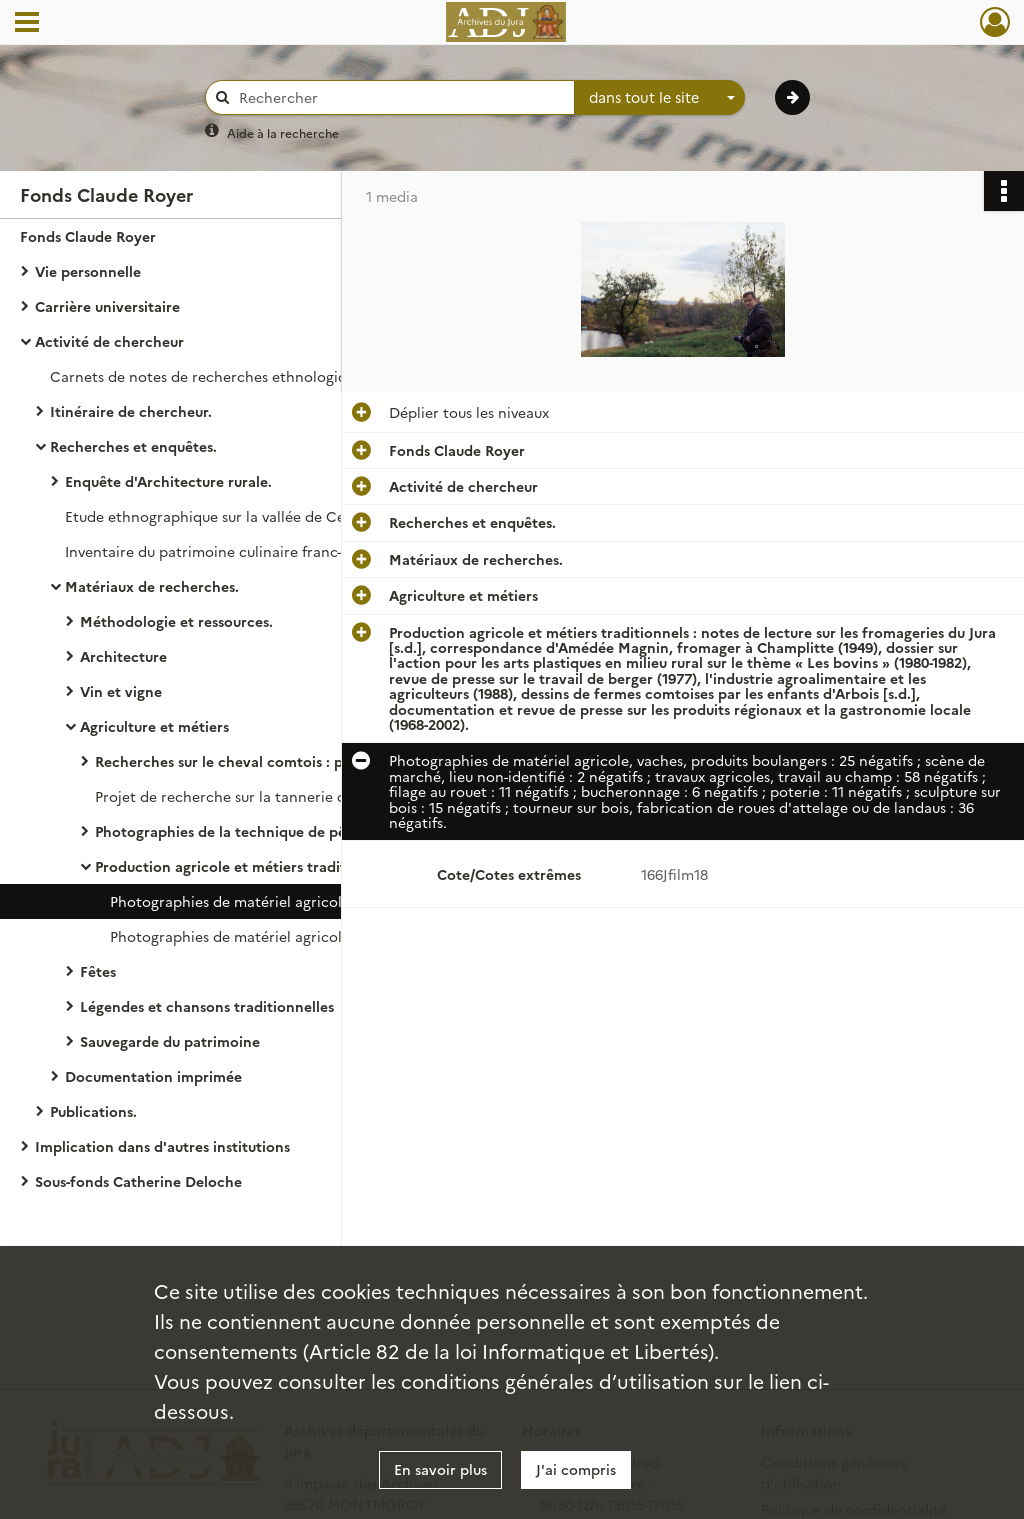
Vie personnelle (88, 271)
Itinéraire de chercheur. (131, 411)
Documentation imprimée (153, 1076)
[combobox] (660, 98)
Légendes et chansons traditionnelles (207, 1006)
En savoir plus (440, 1469)
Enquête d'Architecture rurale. (168, 481)
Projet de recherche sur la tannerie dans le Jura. (257, 796)
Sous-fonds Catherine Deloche (138, 1181)
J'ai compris (576, 1469)
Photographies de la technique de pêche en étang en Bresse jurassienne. (295, 831)
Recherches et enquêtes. (133, 446)
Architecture (123, 656)
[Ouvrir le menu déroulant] (27, 24)
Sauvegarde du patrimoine (170, 1041)
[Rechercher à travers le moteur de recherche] (400, 97)
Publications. (93, 1111)
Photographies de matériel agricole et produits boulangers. (310, 936)
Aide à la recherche (283, 132)
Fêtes (98, 971)
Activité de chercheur (109, 341)
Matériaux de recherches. (152, 586)
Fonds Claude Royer (88, 236)
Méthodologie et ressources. (176, 621)
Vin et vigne (121, 691)
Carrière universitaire (107, 306)
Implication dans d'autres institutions (162, 1146)
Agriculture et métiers (154, 726)
